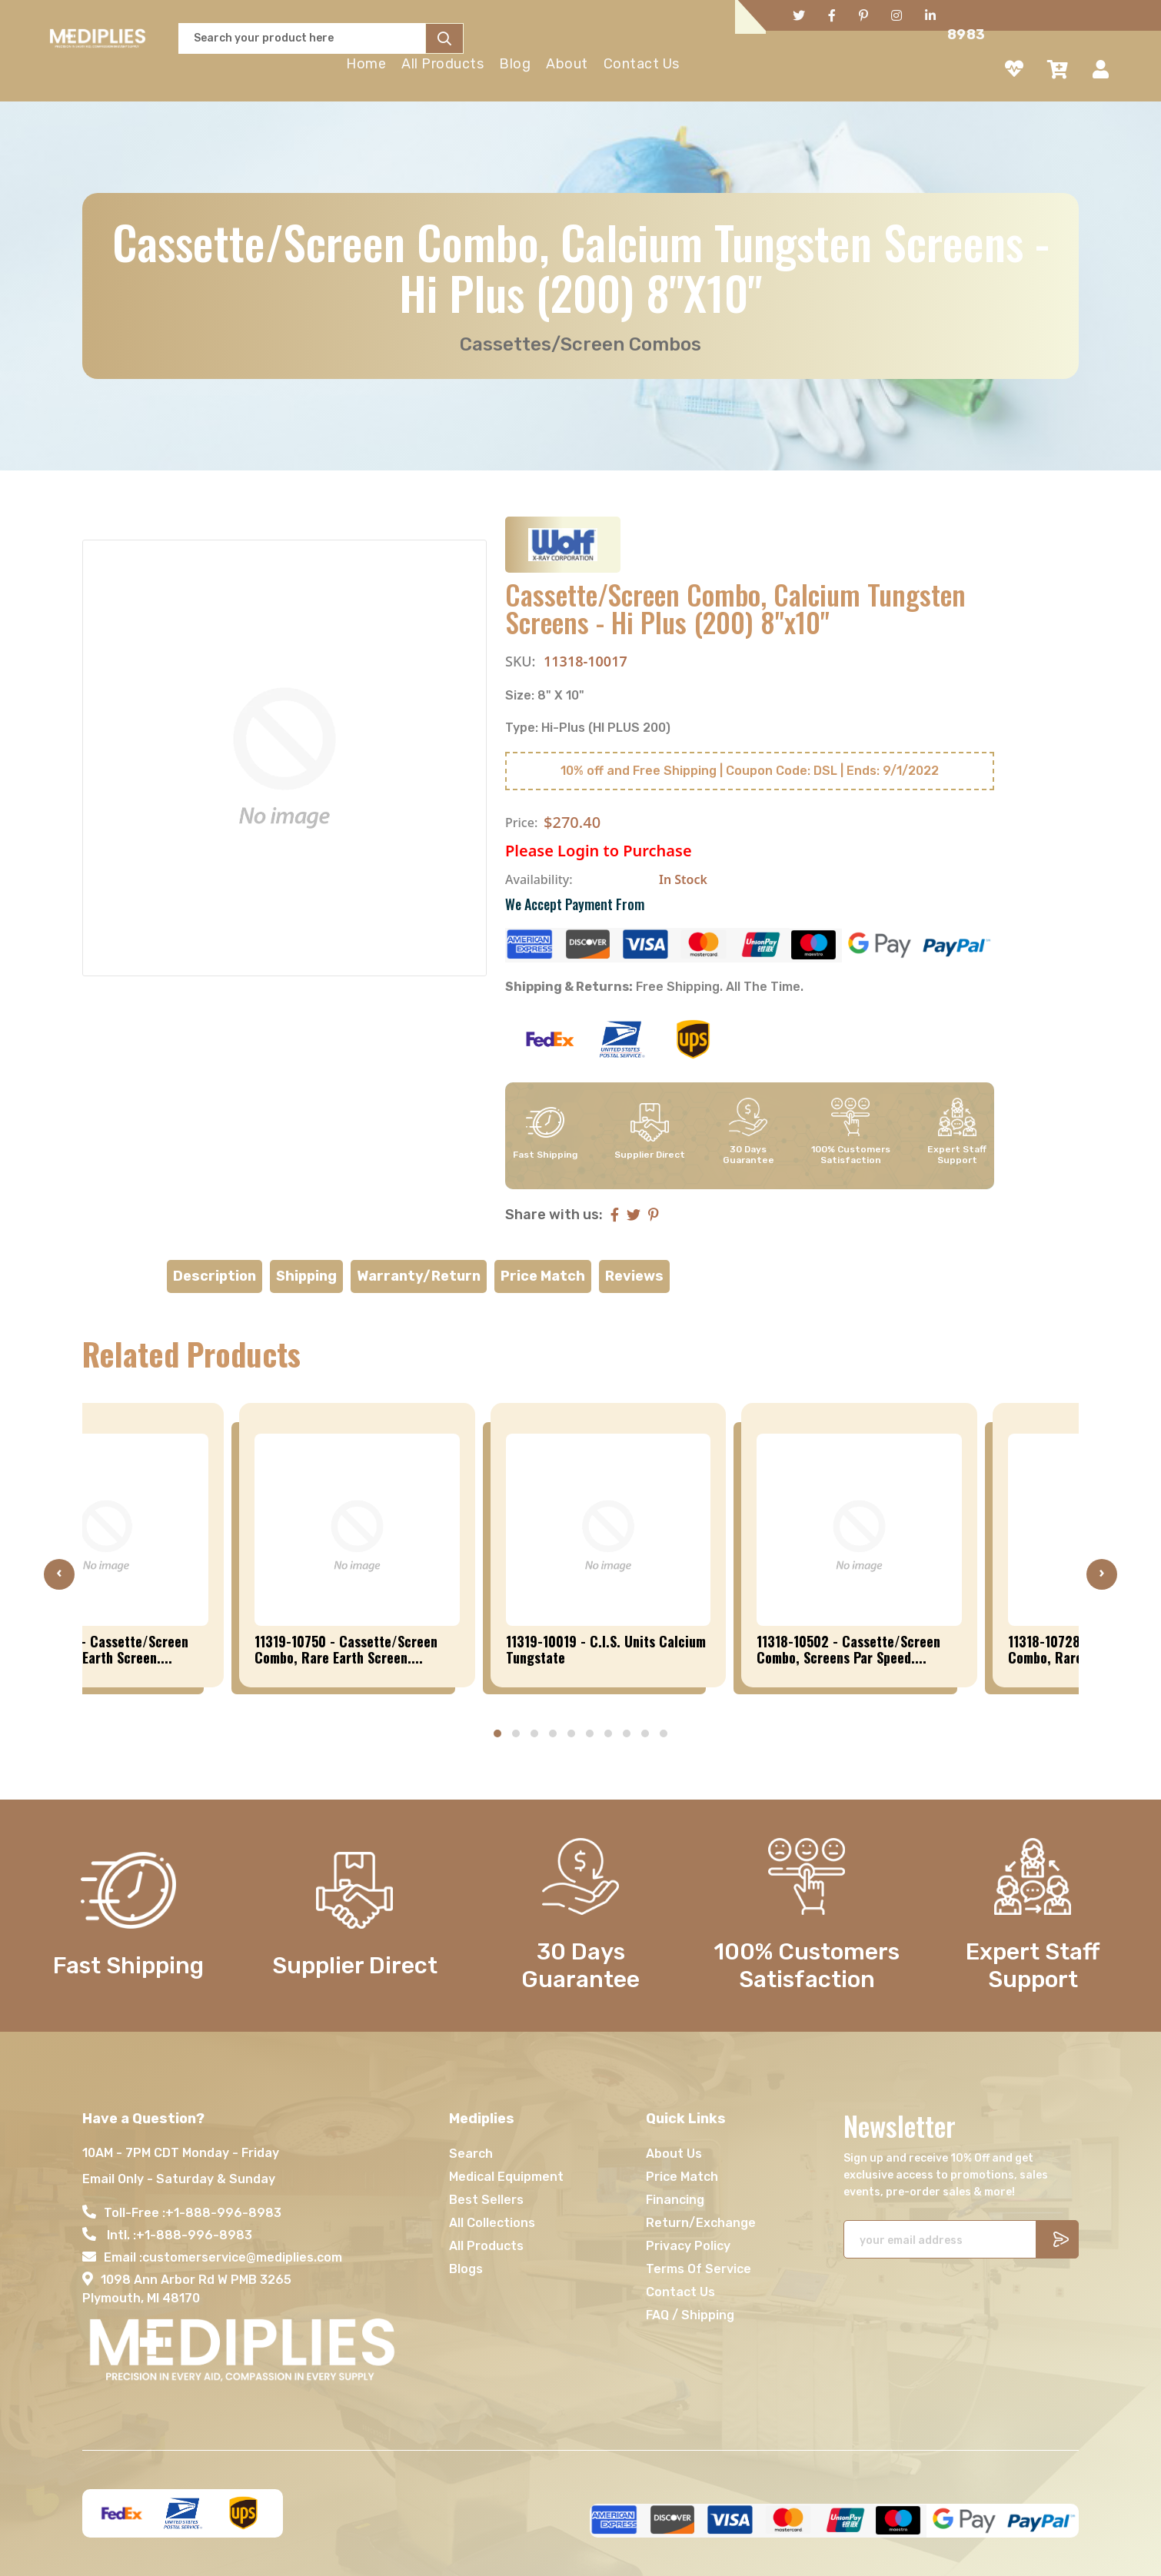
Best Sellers (486, 2199)
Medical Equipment (506, 2176)
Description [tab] (214, 1276)
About (567, 63)
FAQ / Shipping (690, 2315)
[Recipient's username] (939, 2239)
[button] (497, 1733)
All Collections (492, 2222)
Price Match (682, 2176)
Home (366, 63)
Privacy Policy (688, 2246)
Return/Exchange (701, 2222)
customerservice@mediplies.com (242, 2257)
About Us (674, 2153)
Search (471, 2153)
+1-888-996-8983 (223, 2212)
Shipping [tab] (306, 1276)
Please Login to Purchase (598, 850)
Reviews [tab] (634, 1276)
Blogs (466, 2269)
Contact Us (642, 63)
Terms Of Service (698, 2269)
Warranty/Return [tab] (419, 1276)
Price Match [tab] (543, 1276)
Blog (515, 63)
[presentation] (59, 1574)
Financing (675, 2199)
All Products (442, 63)
